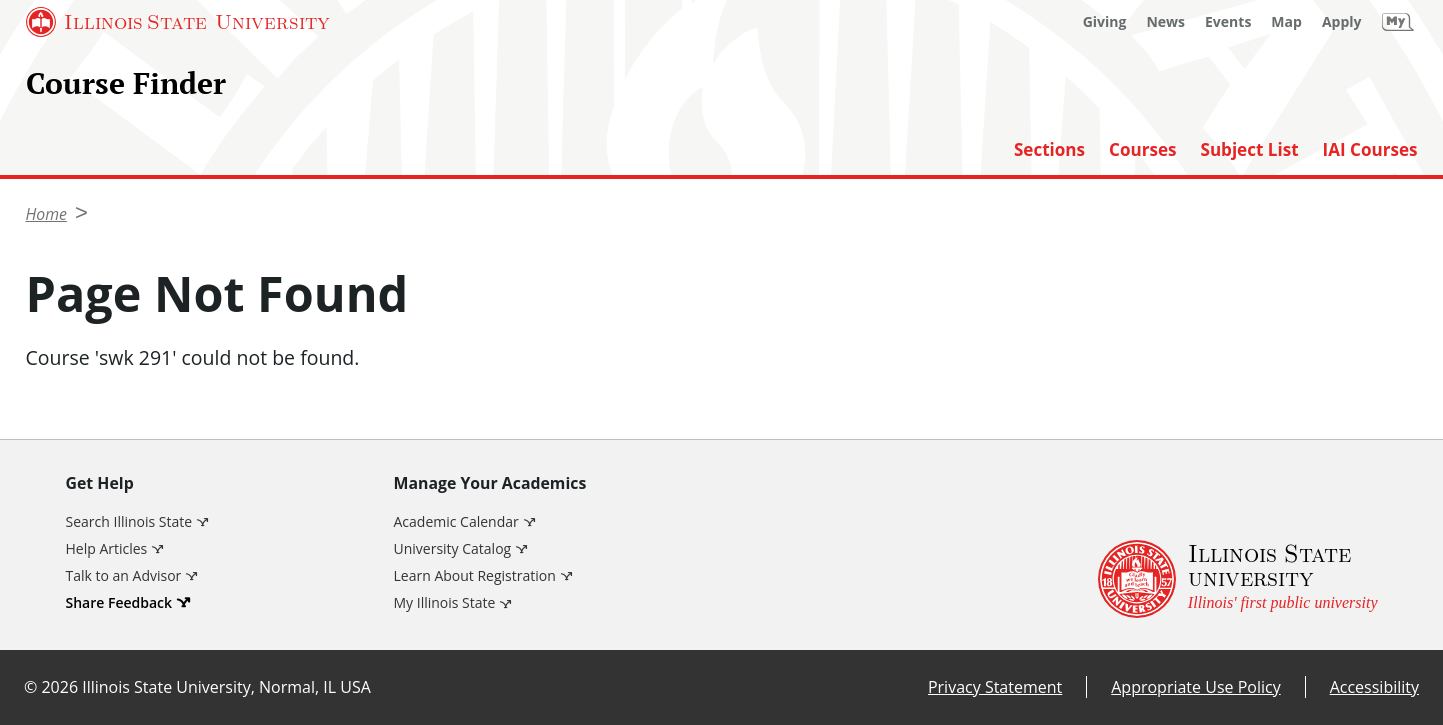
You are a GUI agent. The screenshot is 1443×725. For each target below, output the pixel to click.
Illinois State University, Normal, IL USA (226, 687)
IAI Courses (1370, 150)
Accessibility (1374, 687)
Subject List (1250, 150)
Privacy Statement (995, 687)
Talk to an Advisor (124, 575)
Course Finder (126, 82)
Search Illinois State (129, 521)
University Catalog (453, 548)
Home (46, 214)
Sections (1049, 150)
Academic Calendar (456, 521)
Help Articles (107, 548)
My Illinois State (445, 602)
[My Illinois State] (1398, 22)
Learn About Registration (475, 575)
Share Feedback (119, 602)
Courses (1142, 150)
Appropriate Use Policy (1195, 687)
